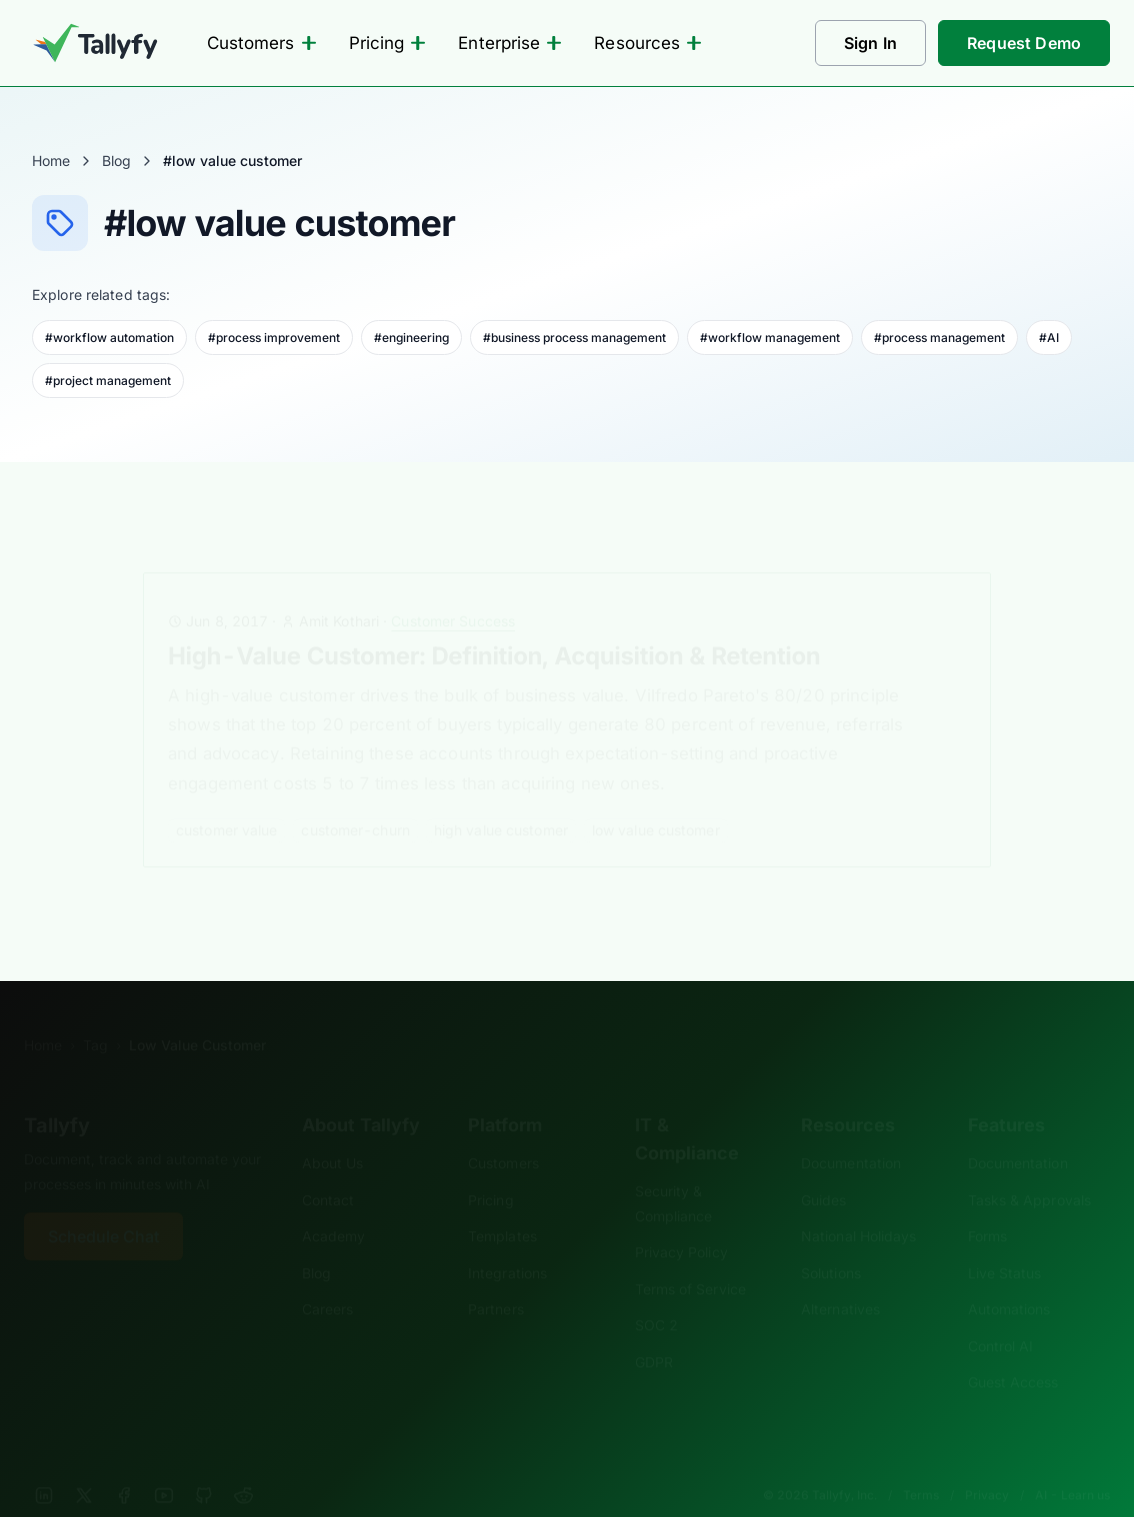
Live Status (1005, 1242)
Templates (502, 1205)
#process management (939, 337)
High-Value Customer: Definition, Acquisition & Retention (494, 625)
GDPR (654, 1331)
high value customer (501, 799)
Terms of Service (690, 1258)
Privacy (987, 1464)
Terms (921, 1464)
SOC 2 (656, 1294)
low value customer (656, 799)
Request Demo (1024, 43)
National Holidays (858, 1205)
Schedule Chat (103, 1206)
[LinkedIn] (44, 1465)
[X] (84, 1465)
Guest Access (1013, 1351)
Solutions (831, 1242)
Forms (987, 1205)
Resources (648, 43)
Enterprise (510, 43)
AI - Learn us (1072, 1464)
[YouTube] (164, 1465)
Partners (496, 1278)
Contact (328, 1169)
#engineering (411, 337)
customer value (227, 799)
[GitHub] (204, 1465)
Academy (334, 1205)
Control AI (1001, 1315)
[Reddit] (244, 1465)
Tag (95, 1014)
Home (51, 160)
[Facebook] (124, 1465)
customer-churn (356, 799)
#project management (108, 380)
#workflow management (770, 337)
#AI (1049, 337)
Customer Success (453, 590)
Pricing (388, 43)
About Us (333, 1132)
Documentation (851, 1132)
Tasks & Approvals (1029, 1169)
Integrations (507, 1242)
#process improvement (274, 337)
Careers (328, 1278)
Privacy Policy (681, 1221)
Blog (116, 160)
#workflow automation (109, 337)
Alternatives (840, 1278)
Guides (824, 1169)
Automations (1009, 1278)
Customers (262, 43)
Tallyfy (57, 1095)
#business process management (574, 337)
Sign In (870, 43)
